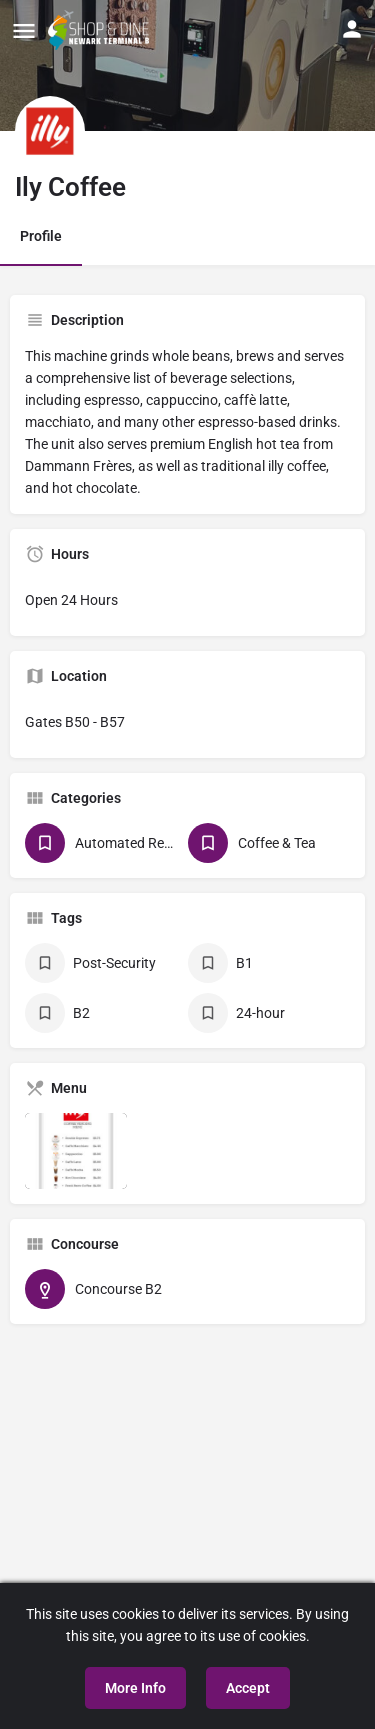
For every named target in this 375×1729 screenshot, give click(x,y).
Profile (41, 236)
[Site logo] (101, 30)
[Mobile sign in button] (352, 29)
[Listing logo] (50, 131)
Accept (248, 1688)
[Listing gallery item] (76, 1151)
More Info (135, 1688)
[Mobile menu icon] (24, 30)
